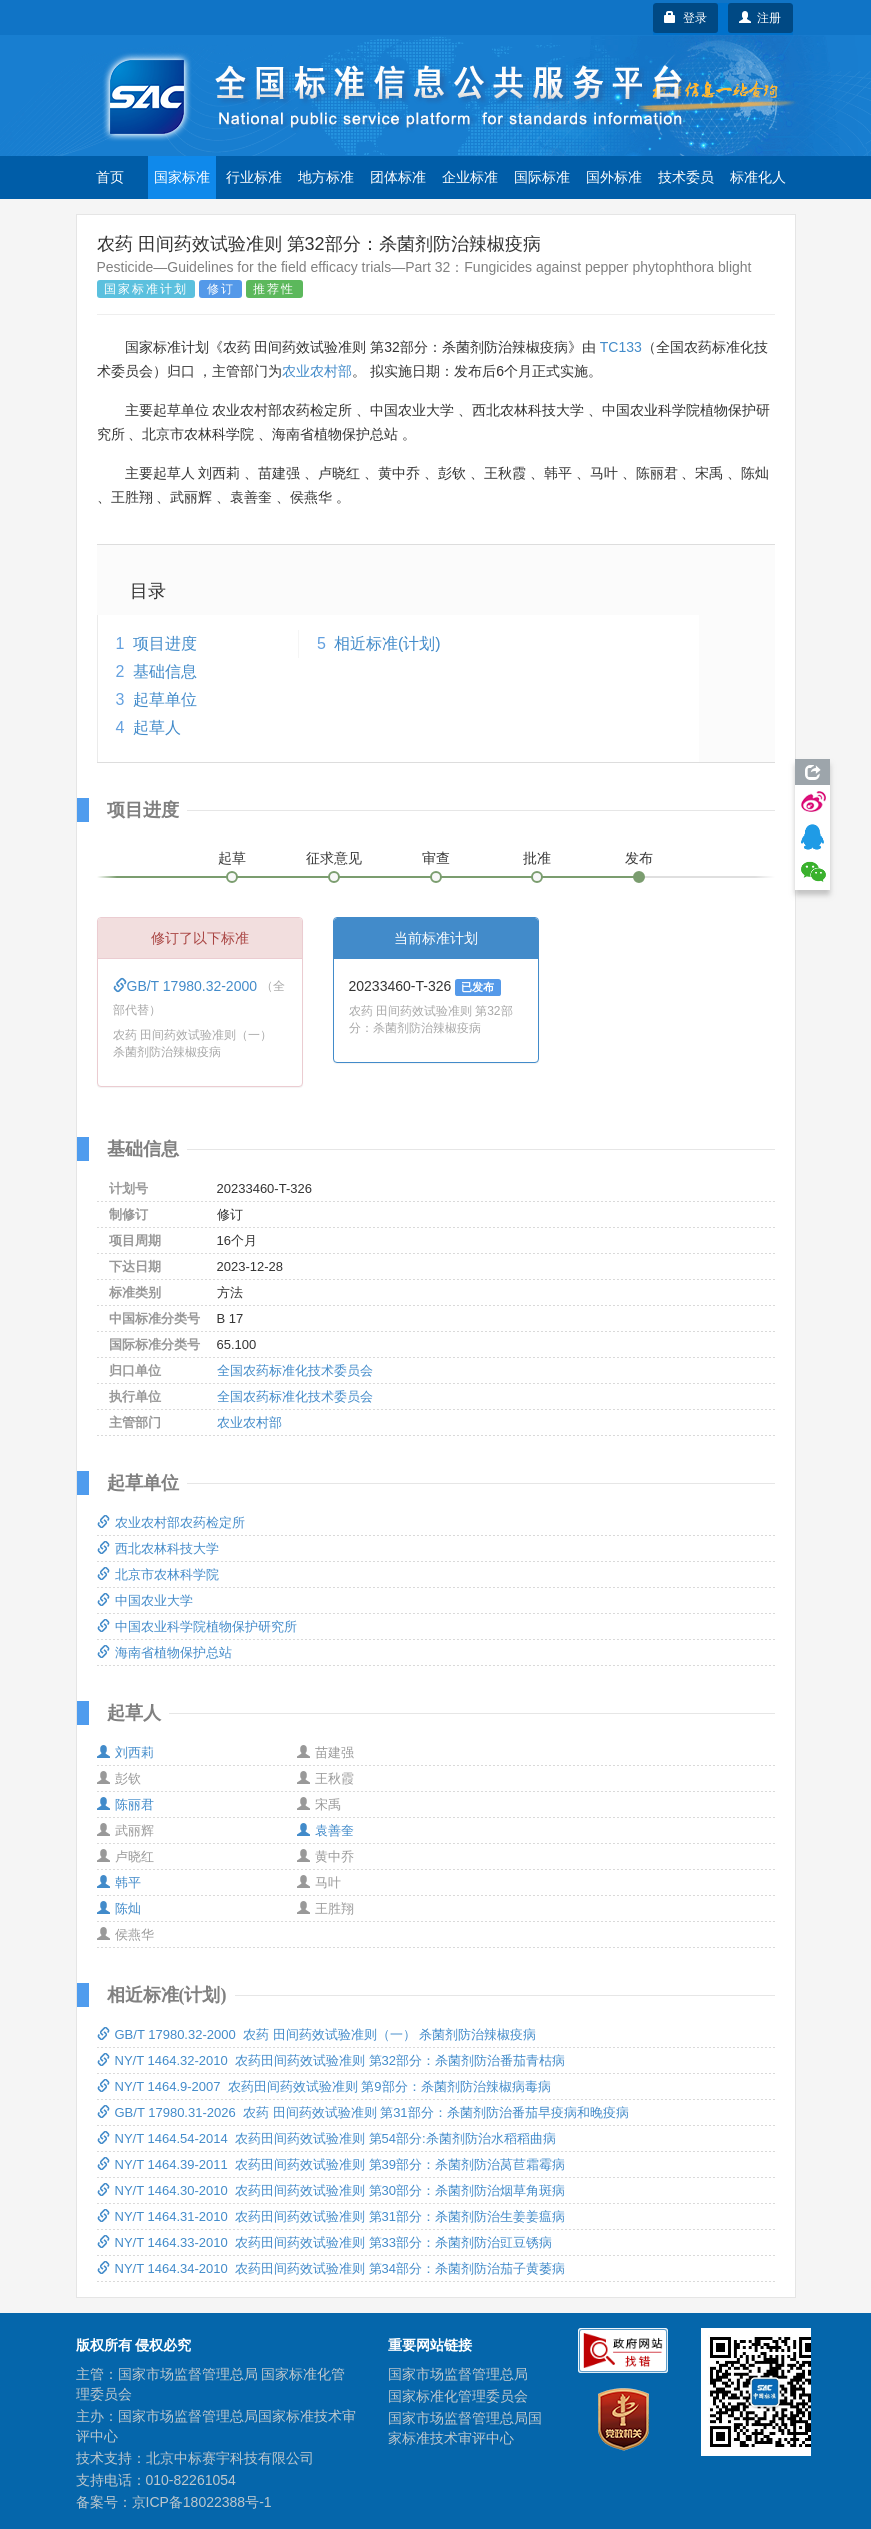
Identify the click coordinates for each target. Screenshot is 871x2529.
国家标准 (182, 177)
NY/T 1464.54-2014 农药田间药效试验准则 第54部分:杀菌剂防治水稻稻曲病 (326, 2138)
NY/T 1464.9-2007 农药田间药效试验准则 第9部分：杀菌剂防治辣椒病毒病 (324, 2086)
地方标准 (326, 177)
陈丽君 (125, 1804)
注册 (760, 18)
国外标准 (614, 177)
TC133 (621, 347)
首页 (110, 177)
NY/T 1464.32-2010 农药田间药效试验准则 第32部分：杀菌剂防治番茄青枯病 (331, 2060)
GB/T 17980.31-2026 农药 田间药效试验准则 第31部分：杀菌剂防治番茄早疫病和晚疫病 (363, 2112)
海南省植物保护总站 (164, 1652)
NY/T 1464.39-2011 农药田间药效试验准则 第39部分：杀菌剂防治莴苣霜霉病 (331, 2164)
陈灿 (119, 1908)
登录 (685, 18)
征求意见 (334, 858)
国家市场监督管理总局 (458, 2374)
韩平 (119, 1882)
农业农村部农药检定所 (171, 1522)
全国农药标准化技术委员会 (295, 1370)
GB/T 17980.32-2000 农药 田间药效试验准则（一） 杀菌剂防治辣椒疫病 (317, 2034)
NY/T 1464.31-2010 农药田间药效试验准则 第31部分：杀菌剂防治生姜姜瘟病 (331, 2216)
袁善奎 (325, 1830)
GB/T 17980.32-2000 (187, 986)
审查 (436, 858)
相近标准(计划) (387, 643)
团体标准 (398, 177)
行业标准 (254, 177)
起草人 (157, 727)
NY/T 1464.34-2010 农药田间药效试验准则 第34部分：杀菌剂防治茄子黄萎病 (331, 2268)
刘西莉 (125, 1752)
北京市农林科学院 (158, 1574)
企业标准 (470, 177)
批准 (537, 858)
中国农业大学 (145, 1600)
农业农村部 (317, 371)
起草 (232, 858)
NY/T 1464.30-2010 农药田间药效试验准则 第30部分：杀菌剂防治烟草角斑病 (331, 2190)
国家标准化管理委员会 (458, 2396)
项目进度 (165, 643)
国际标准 (542, 177)
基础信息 (165, 671)
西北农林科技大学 (158, 1548)
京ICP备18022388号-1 (202, 2502)
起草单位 (165, 699)
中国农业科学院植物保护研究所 (197, 1626)
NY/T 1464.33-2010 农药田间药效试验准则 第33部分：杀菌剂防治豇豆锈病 (325, 2242)
